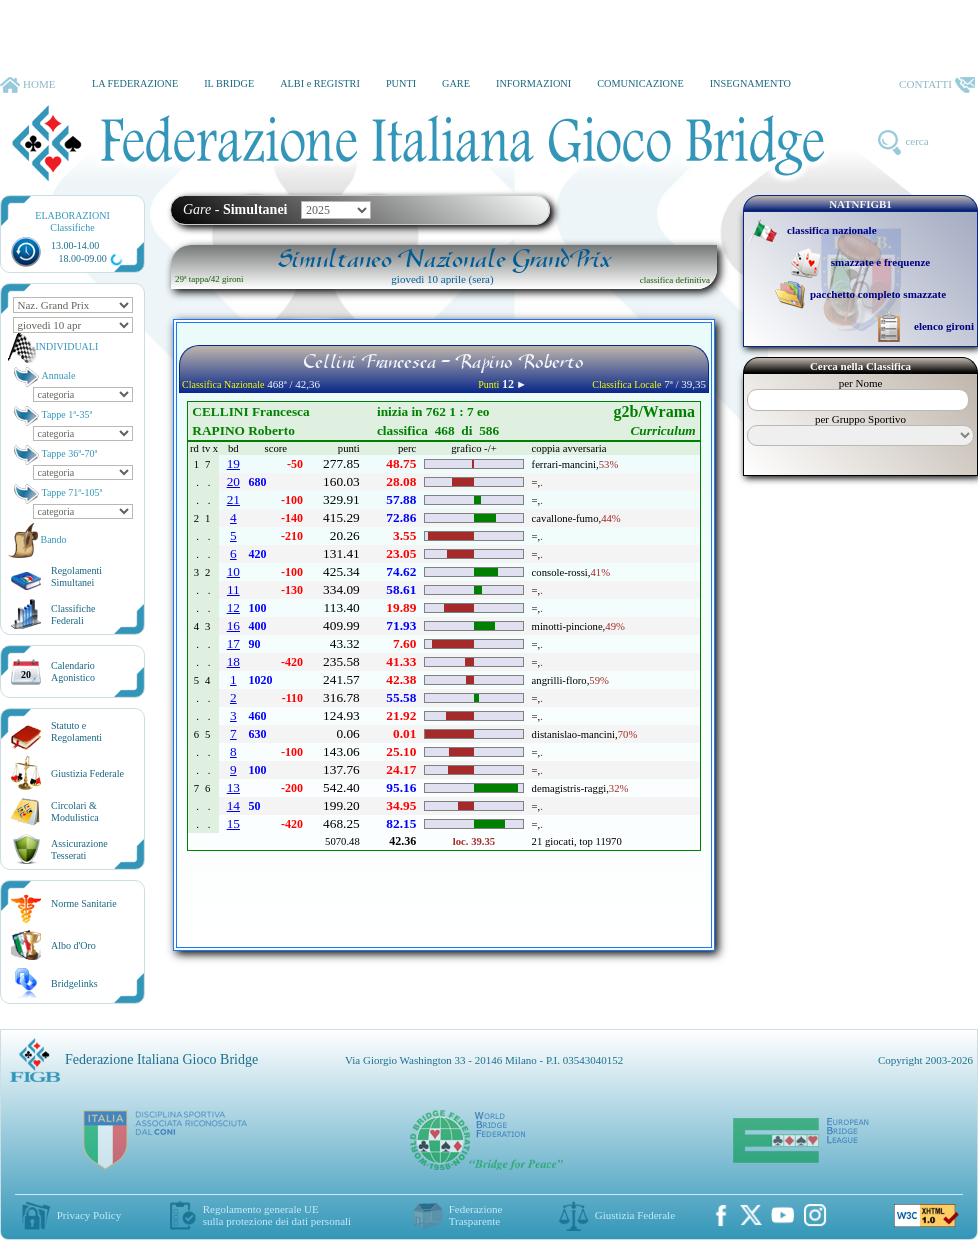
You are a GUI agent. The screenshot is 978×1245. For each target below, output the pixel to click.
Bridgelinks (74, 983)
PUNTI (401, 83)
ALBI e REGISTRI (320, 83)
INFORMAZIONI (533, 83)
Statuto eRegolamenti (76, 731)
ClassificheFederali (73, 614)
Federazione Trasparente (476, 1215)
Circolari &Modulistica (75, 811)
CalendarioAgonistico (73, 671)
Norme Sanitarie (84, 903)
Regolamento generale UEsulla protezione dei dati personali (277, 1215)
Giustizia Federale (87, 773)
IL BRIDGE (229, 83)
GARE (456, 83)
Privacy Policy (89, 1215)
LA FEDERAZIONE (135, 83)
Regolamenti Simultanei (76, 576)
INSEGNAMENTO (750, 83)
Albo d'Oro (73, 945)
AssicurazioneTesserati (79, 849)
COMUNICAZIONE (640, 83)
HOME (27, 85)
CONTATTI (937, 85)
